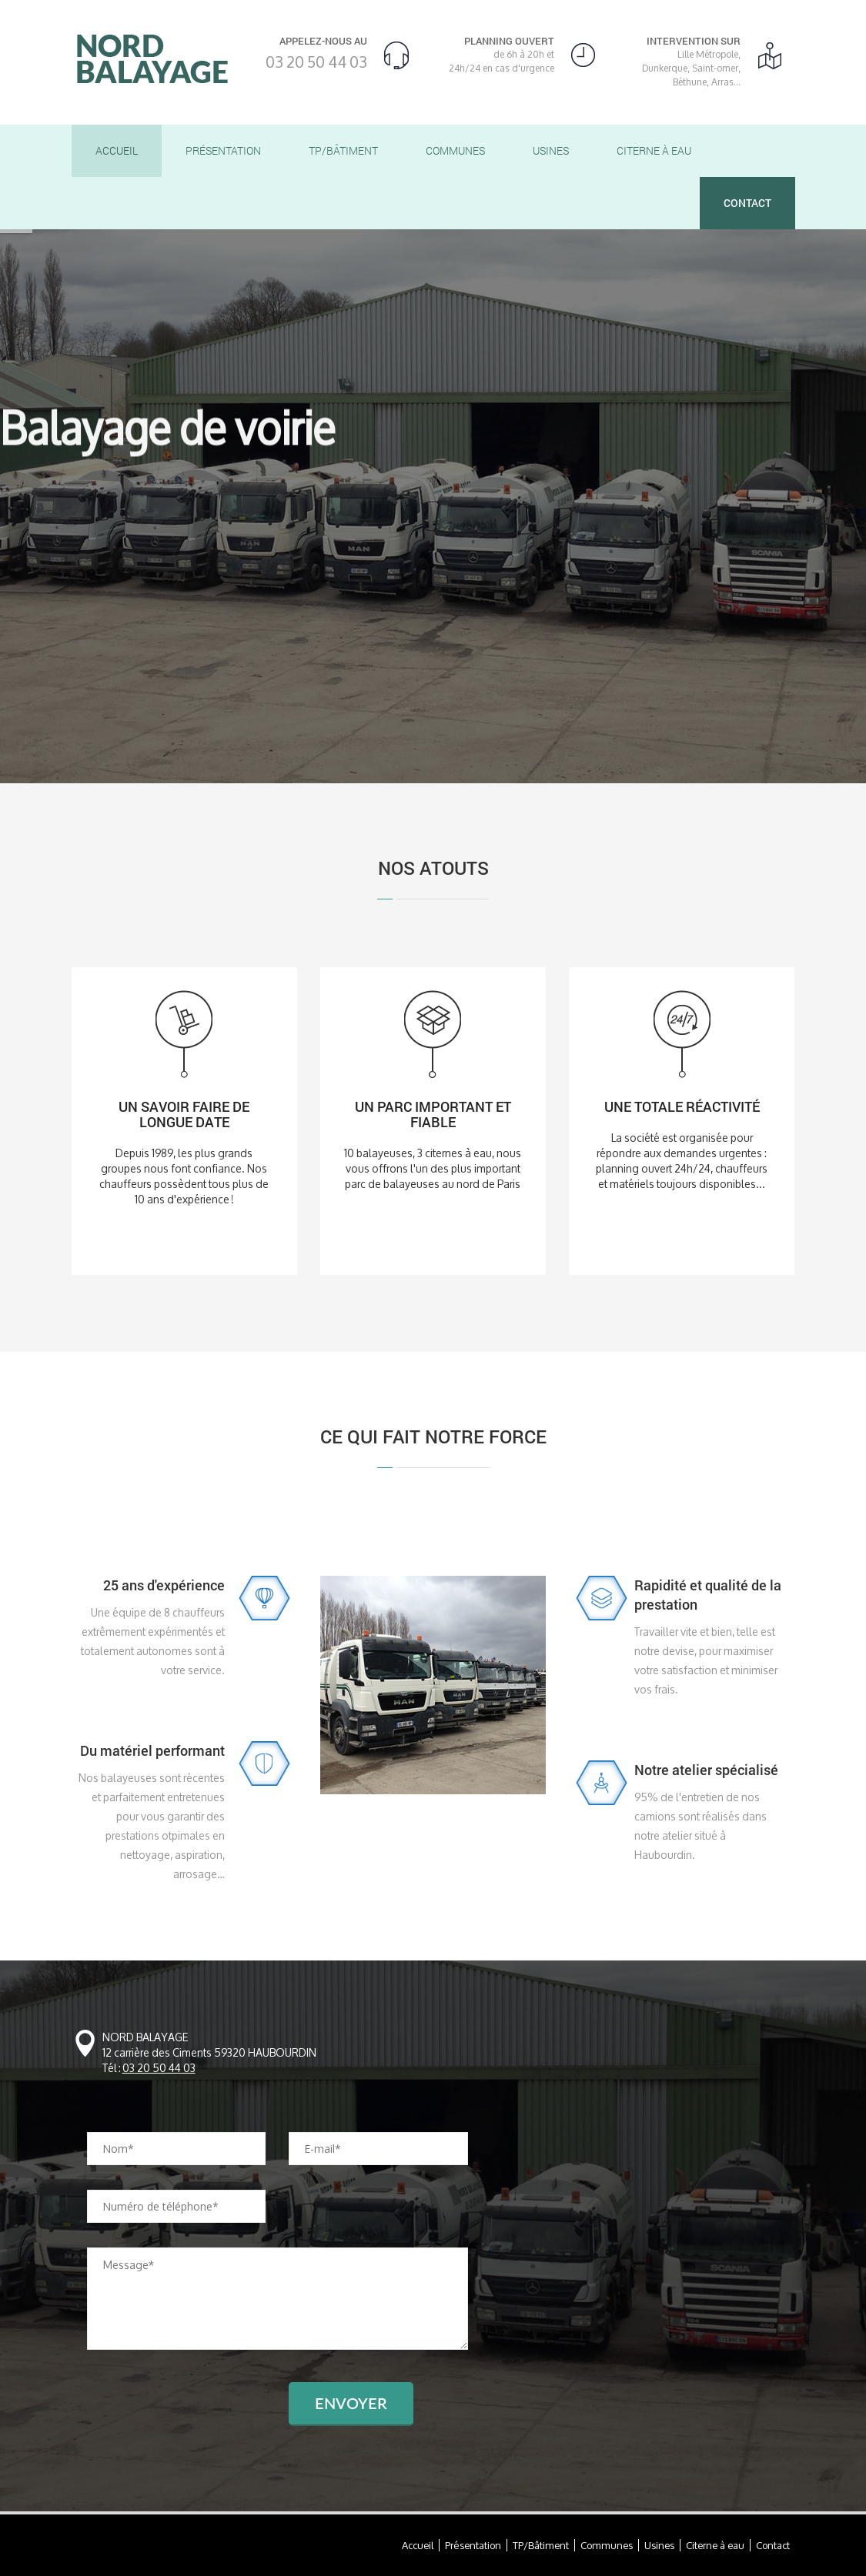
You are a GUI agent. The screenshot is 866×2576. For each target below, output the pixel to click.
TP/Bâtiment (343, 150)
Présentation (223, 150)
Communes (455, 150)
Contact (747, 202)
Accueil (116, 150)
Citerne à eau (654, 150)
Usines (551, 150)
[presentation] (204, 2412)
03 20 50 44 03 (316, 62)
